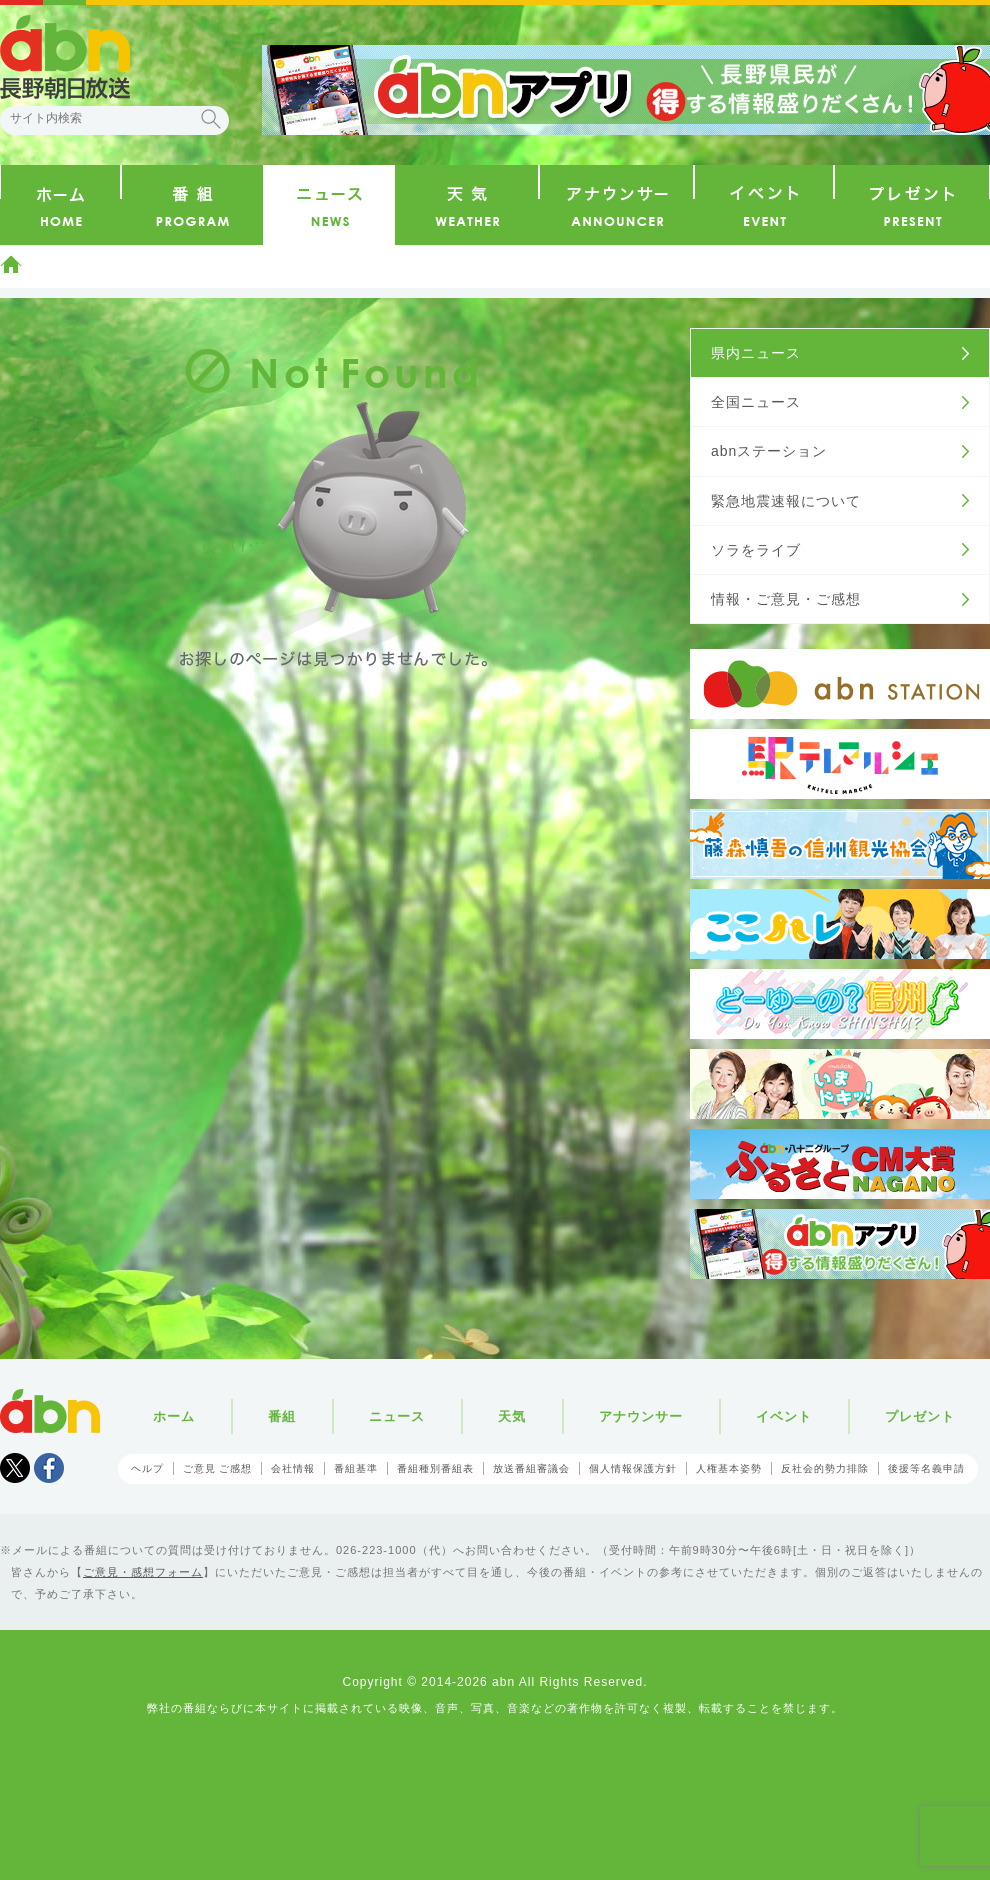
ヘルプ (147, 1468)
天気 (512, 1416)
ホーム (11, 264)
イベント (784, 1416)
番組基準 (356, 1468)
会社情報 (293, 1468)
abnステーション (769, 451)
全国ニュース (756, 402)
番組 (282, 1416)
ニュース (397, 1416)
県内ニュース (756, 353)
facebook (49, 1468)
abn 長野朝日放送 (65, 57)
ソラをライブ (756, 550)
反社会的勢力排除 (825, 1468)
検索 (211, 119)
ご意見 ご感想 (218, 1468)
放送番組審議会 (531, 1468)
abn (50, 1411)
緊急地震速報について (786, 501)
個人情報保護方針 (633, 1468)
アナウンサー (641, 1416)
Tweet (15, 1468)
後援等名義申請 (926, 1468)
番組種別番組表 (435, 1468)
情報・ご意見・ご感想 (786, 599)
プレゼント (920, 1416)
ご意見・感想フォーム (143, 1572)
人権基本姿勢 (729, 1468)
